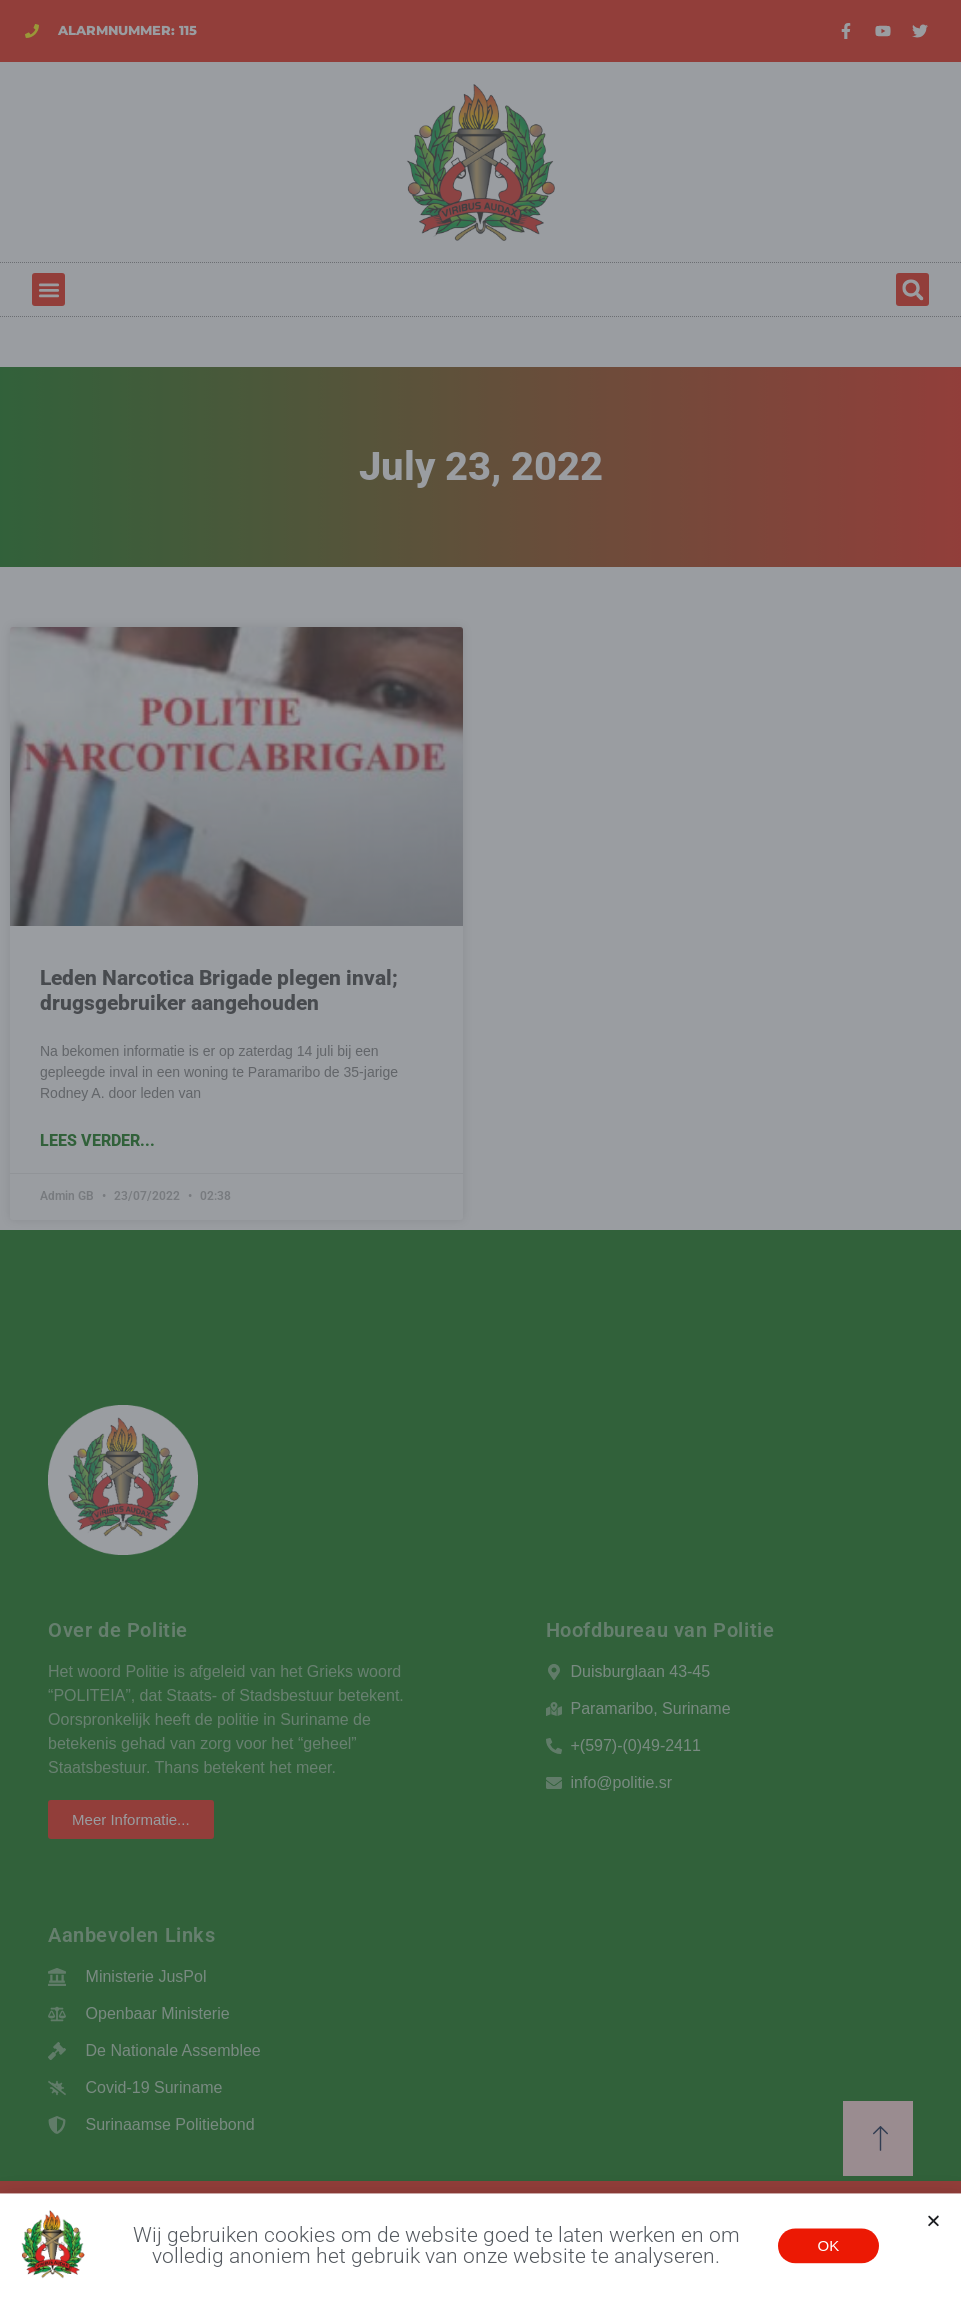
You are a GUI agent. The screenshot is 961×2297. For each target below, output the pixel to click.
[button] (933, 2225)
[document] (480, 1148)
